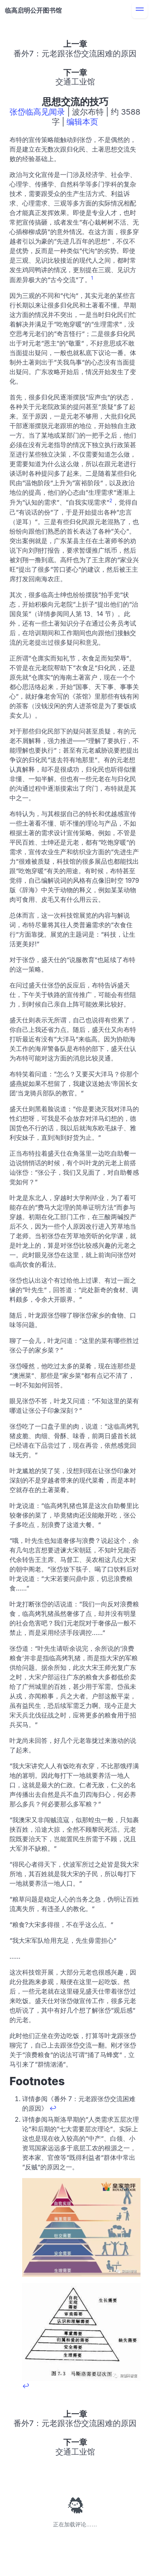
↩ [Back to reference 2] (25, 2386)
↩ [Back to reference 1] (53, 2108)
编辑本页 (82, 122)
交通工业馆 (75, 81)
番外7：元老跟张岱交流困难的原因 (75, 53)
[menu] (140, 10)
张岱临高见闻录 (37, 112)
